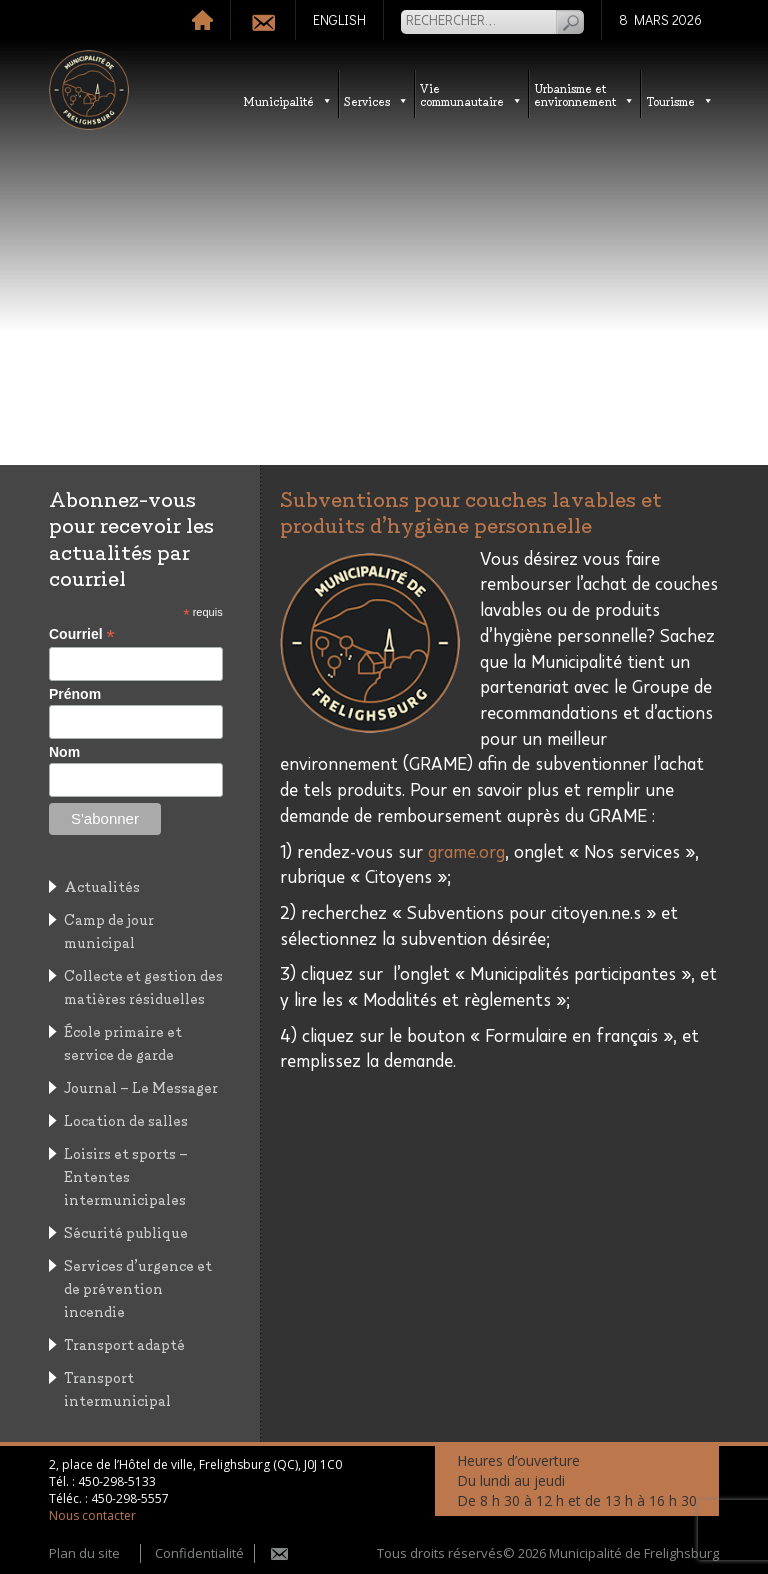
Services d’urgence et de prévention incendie (138, 1287)
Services (376, 100)
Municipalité (288, 100)
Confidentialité (199, 1553)
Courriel (82, 634)
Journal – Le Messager (141, 1086)
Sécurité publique (126, 1231)
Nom (64, 752)
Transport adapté (124, 1343)
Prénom (75, 694)
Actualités (102, 885)
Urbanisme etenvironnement (584, 94)
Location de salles (126, 1119)
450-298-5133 (117, 1481)
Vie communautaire (471, 94)
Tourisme (680, 100)
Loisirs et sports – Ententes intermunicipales (126, 1175)
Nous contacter (92, 1515)
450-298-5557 (130, 1498)
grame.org (466, 853)
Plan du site (84, 1553)
